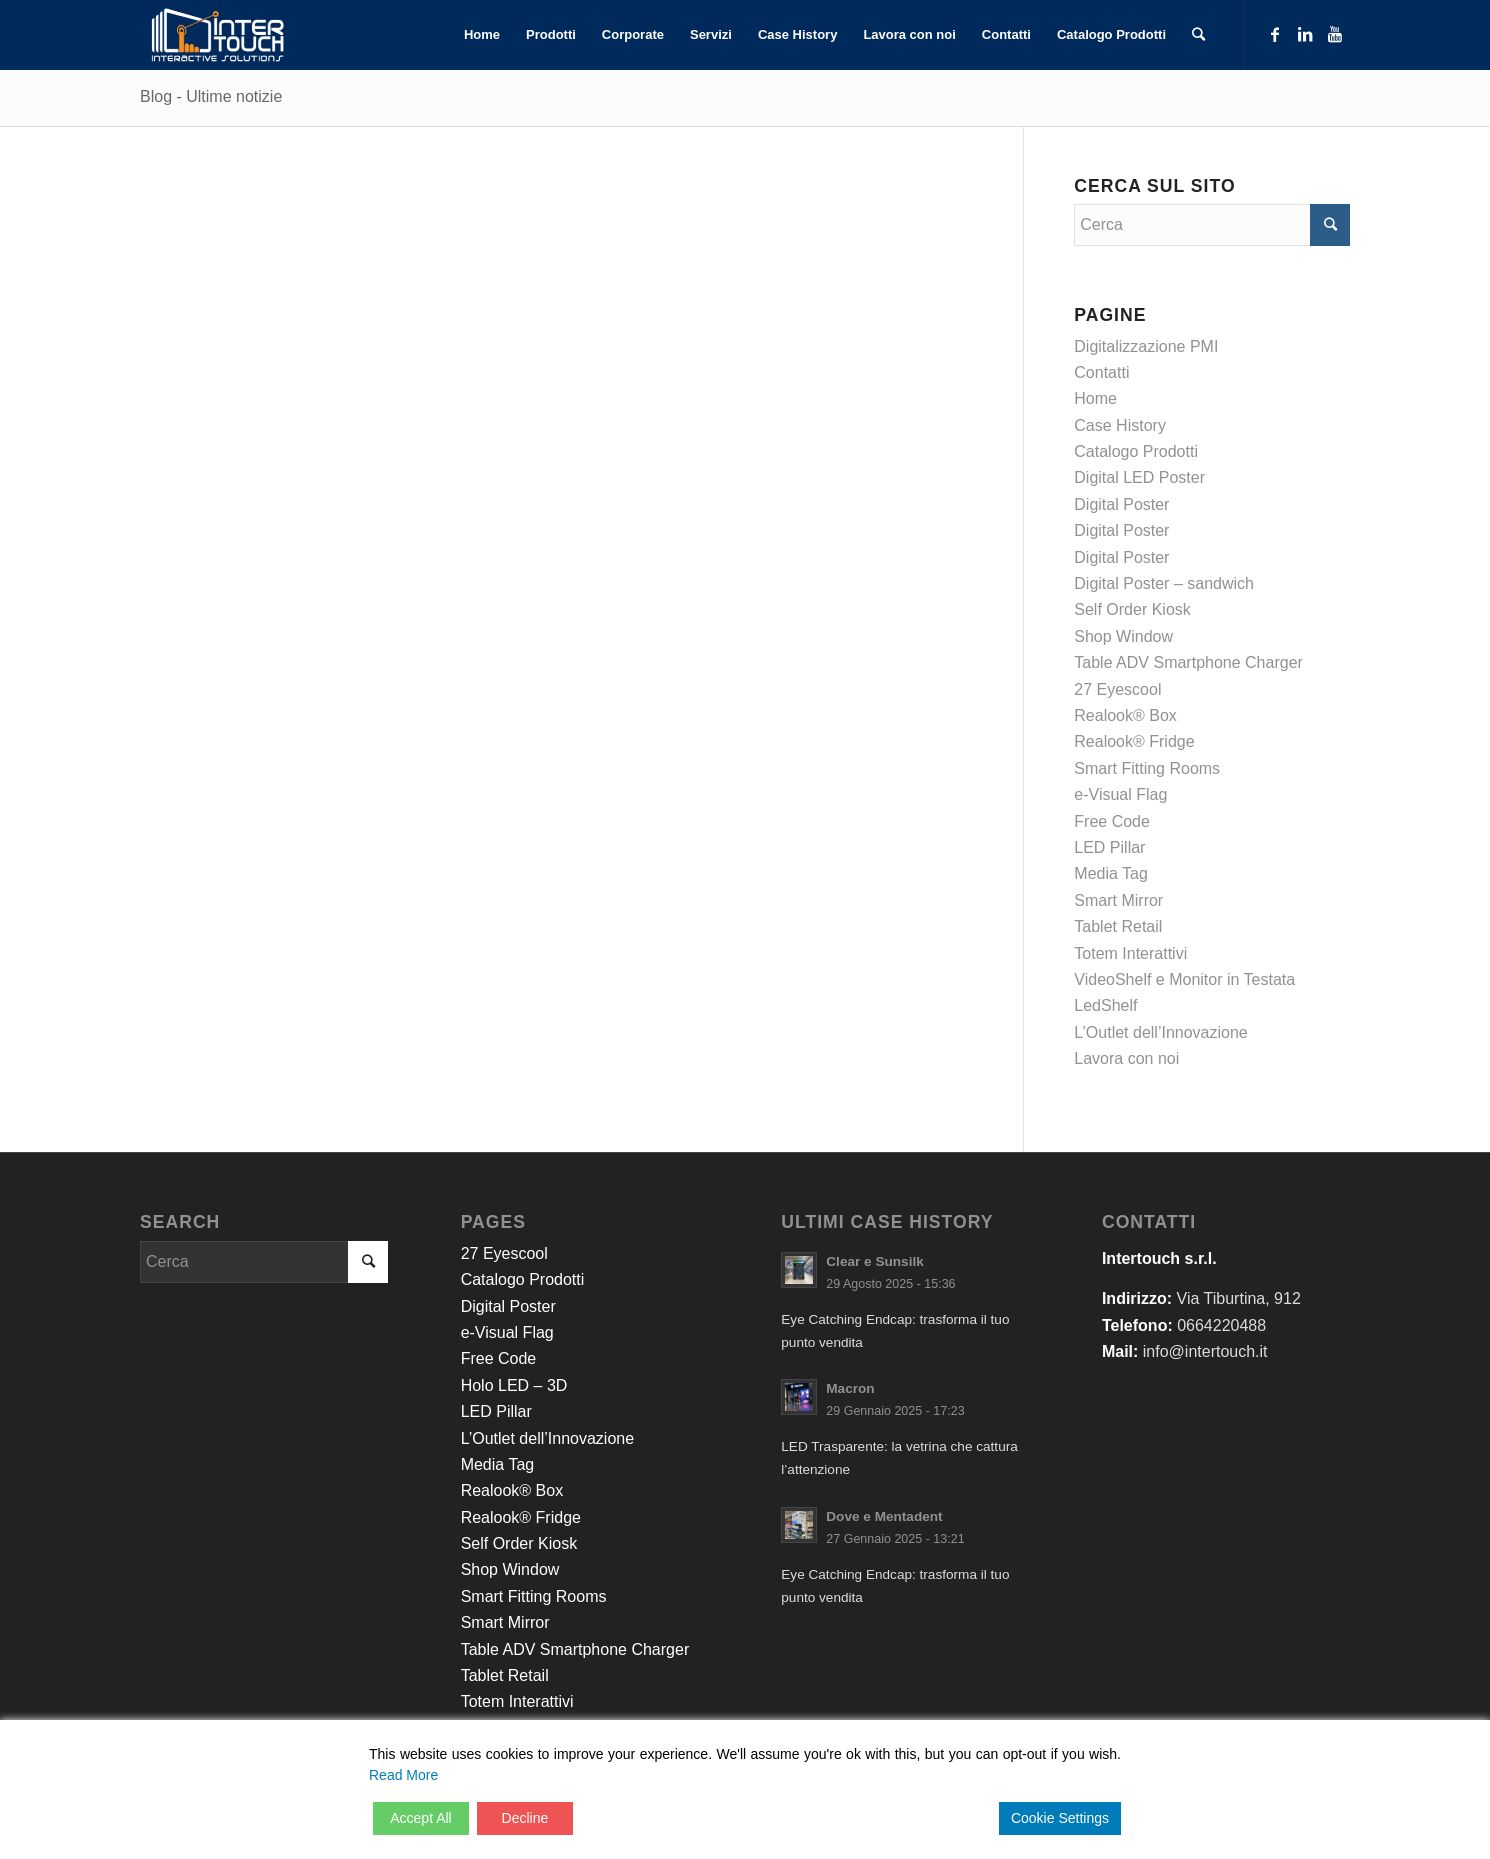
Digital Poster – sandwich (1164, 583)
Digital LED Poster (1139, 477)
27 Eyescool (1117, 689)
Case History (1120, 425)
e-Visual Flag (1120, 794)
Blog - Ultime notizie (211, 96)
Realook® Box (1125, 715)
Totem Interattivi (1130, 953)
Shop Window (1123, 636)
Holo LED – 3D (514, 1385)
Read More (403, 1775)
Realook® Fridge (1134, 741)
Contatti (1101, 372)
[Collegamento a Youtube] (1335, 34)
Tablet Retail (1118, 926)
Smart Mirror (1118, 900)
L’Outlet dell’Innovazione (1160, 1032)
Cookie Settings (1060, 1818)
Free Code (1112, 821)
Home (1095, 398)
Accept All (420, 1818)
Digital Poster (1121, 504)
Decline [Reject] (525, 1818)
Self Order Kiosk (1132, 609)
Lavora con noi (1126, 1058)
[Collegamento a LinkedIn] (1305, 34)
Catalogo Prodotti (1136, 451)
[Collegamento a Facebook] (1275, 34)
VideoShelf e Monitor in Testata (1184, 979)
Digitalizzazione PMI (1146, 346)
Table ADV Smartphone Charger (1188, 662)
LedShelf (1105, 1005)
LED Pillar (1109, 847)
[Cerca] (1198, 35)
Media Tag (1111, 873)
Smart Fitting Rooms (1147, 768)
